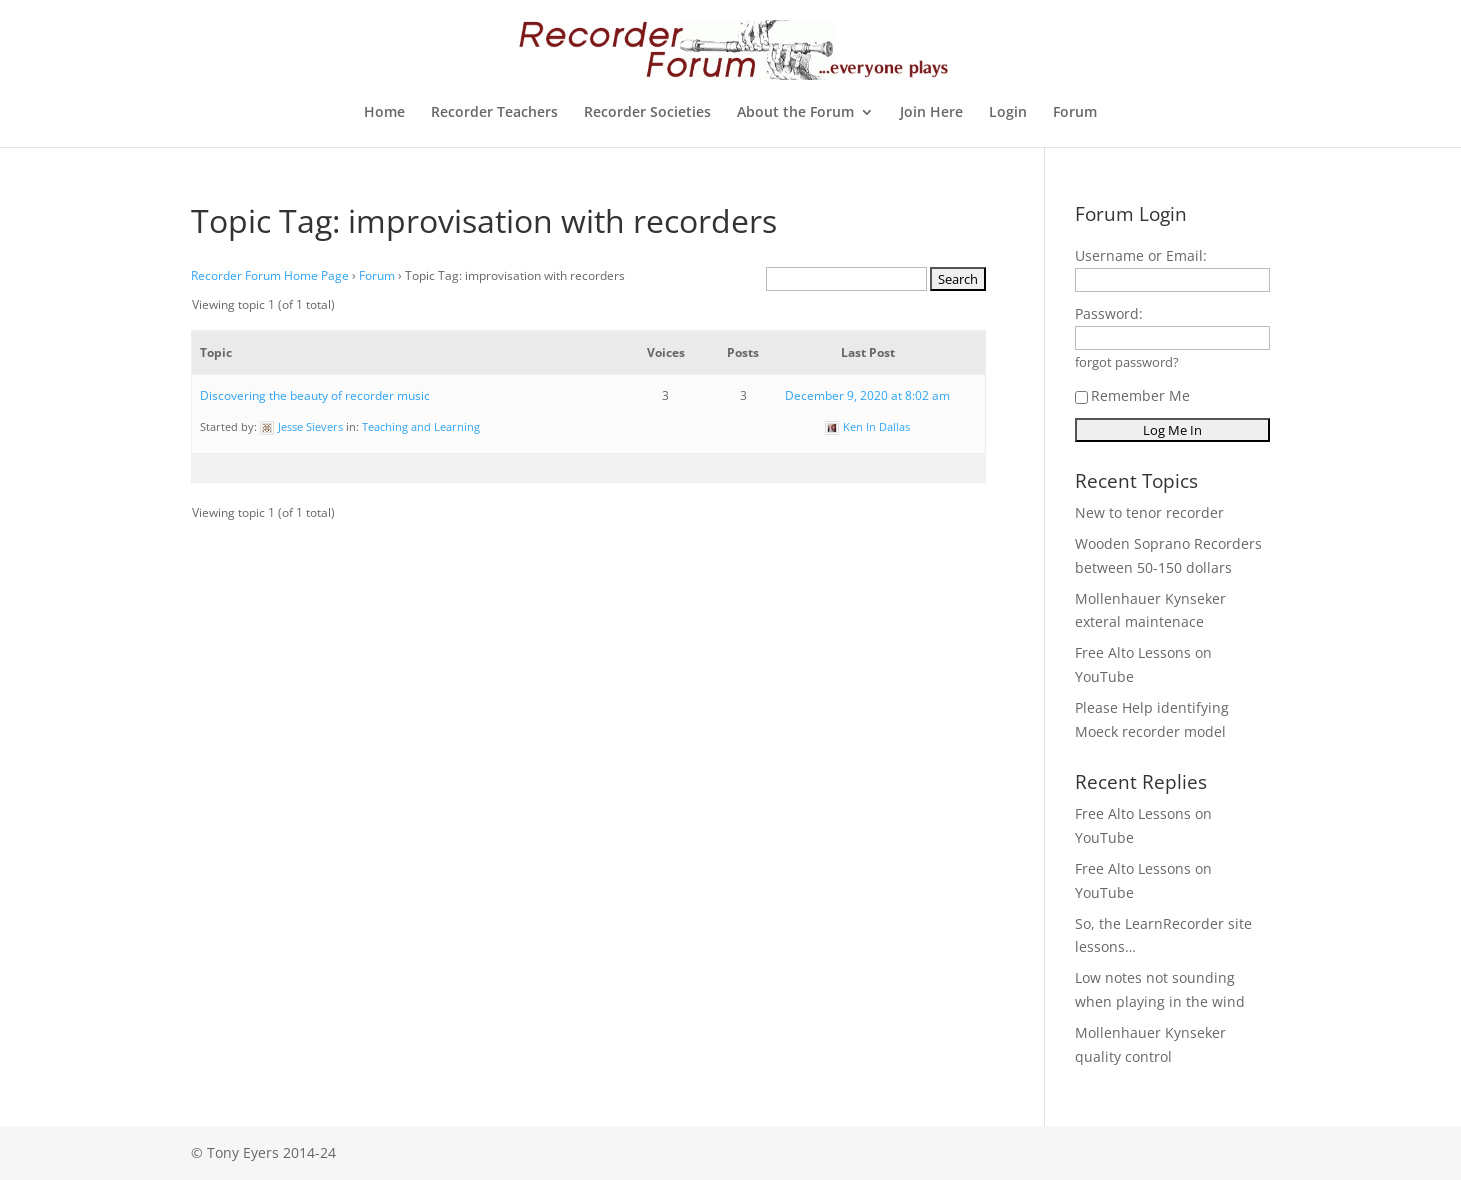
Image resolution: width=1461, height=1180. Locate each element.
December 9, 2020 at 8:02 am (867, 395)
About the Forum (795, 113)
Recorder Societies (647, 113)
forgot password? (1127, 362)
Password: (1109, 313)
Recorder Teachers (494, 113)
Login (1008, 113)
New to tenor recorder (1149, 512)
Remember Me (1132, 395)
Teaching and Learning (421, 426)
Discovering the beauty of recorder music (315, 395)
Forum (1075, 113)
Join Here (931, 113)
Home (384, 113)
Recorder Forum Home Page (270, 275)
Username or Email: (1141, 255)
